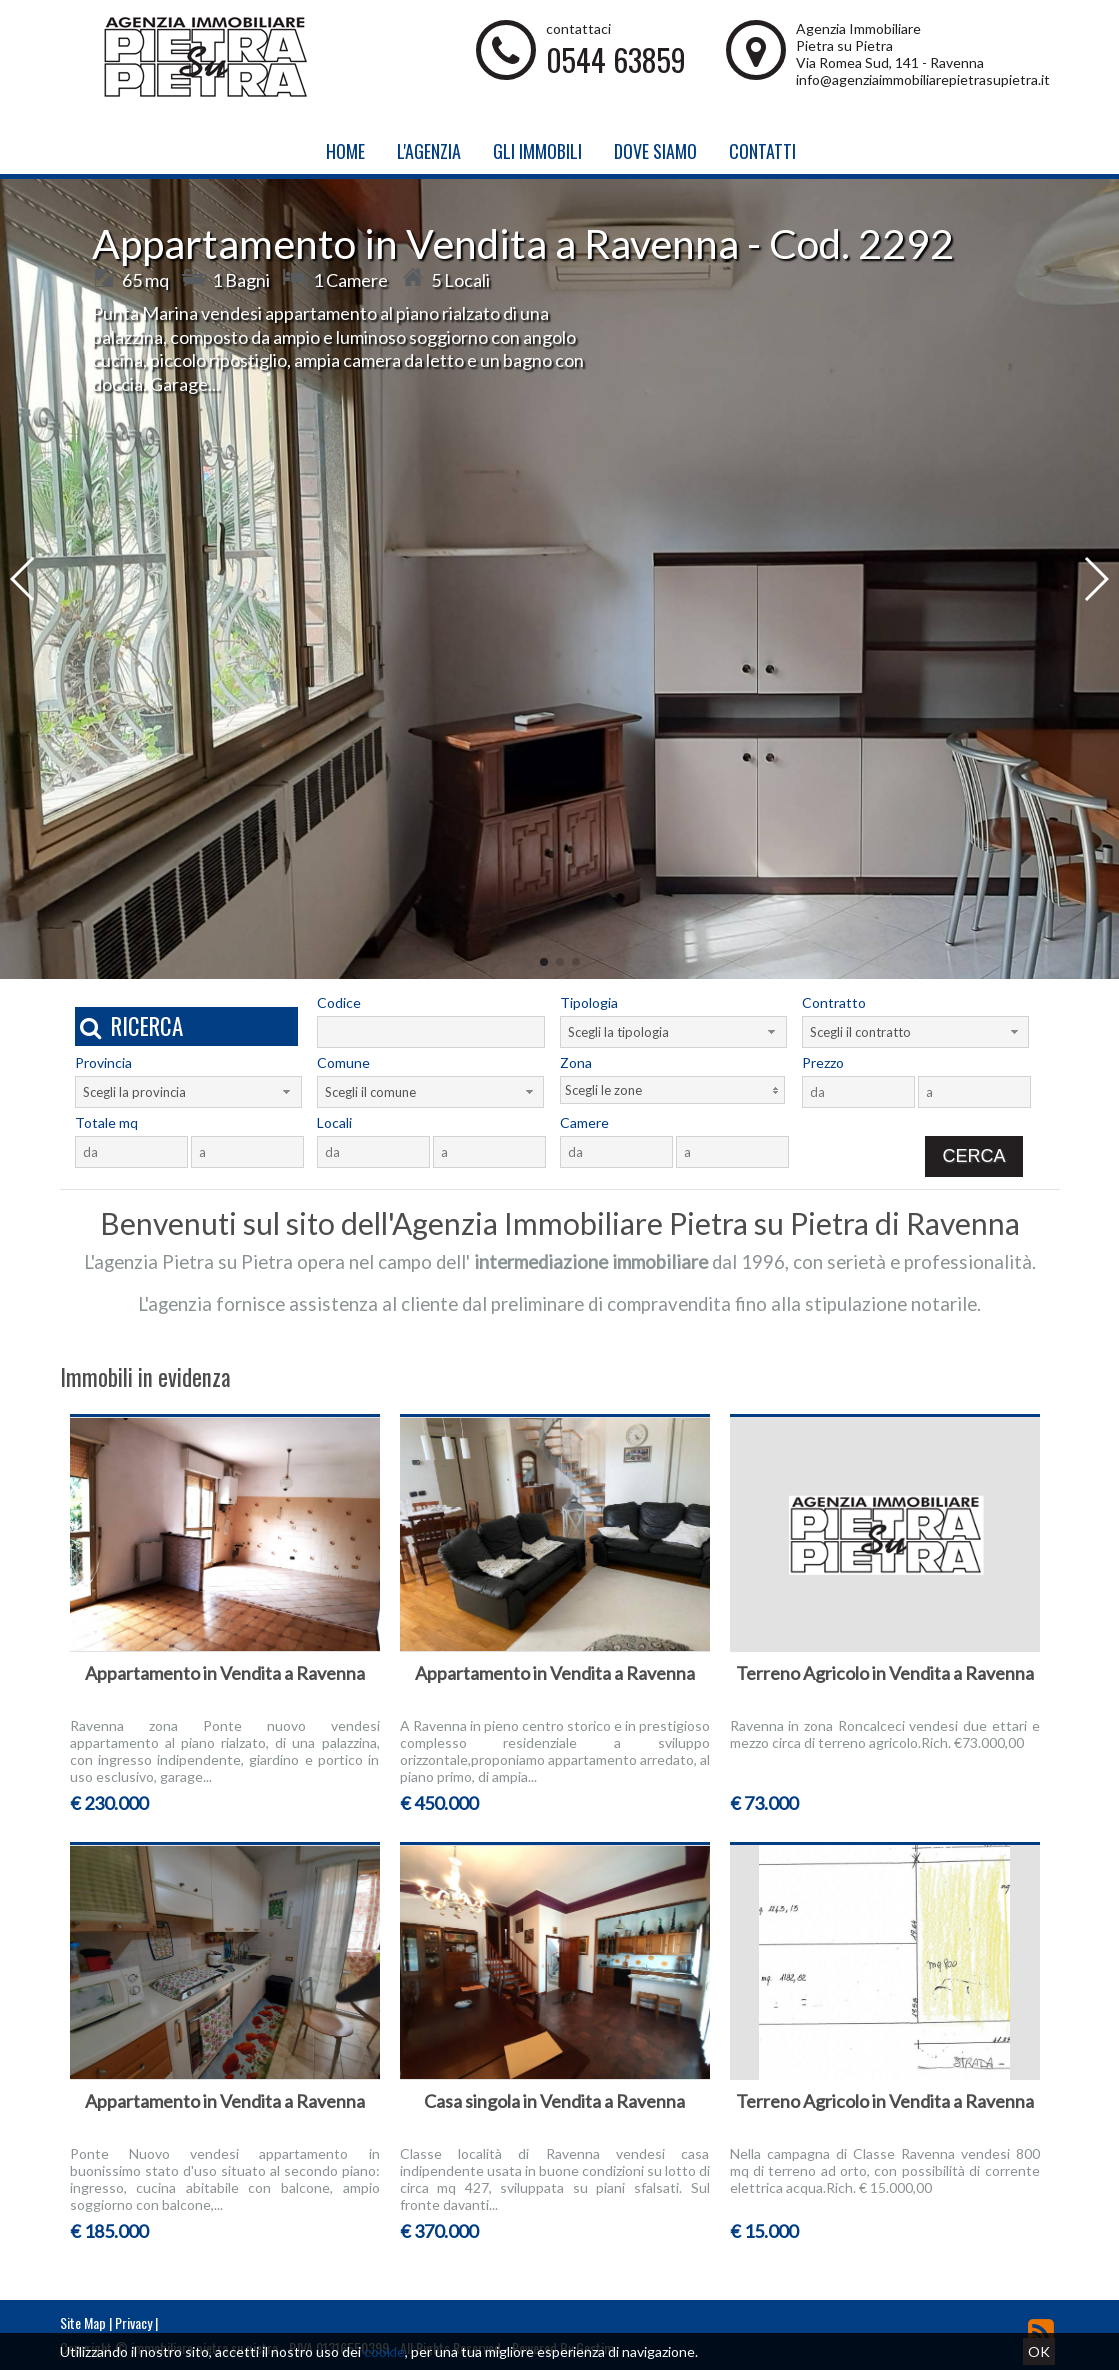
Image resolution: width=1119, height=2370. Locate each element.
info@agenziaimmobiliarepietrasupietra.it (923, 79)
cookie (384, 2351)
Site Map (83, 2322)
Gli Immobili (537, 151)
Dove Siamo (655, 151)
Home (345, 151)
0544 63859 (616, 59)
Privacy (133, 2322)
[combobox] (673, 1032)
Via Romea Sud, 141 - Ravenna (890, 62)
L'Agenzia (429, 151)
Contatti (762, 151)
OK (1039, 2351)
